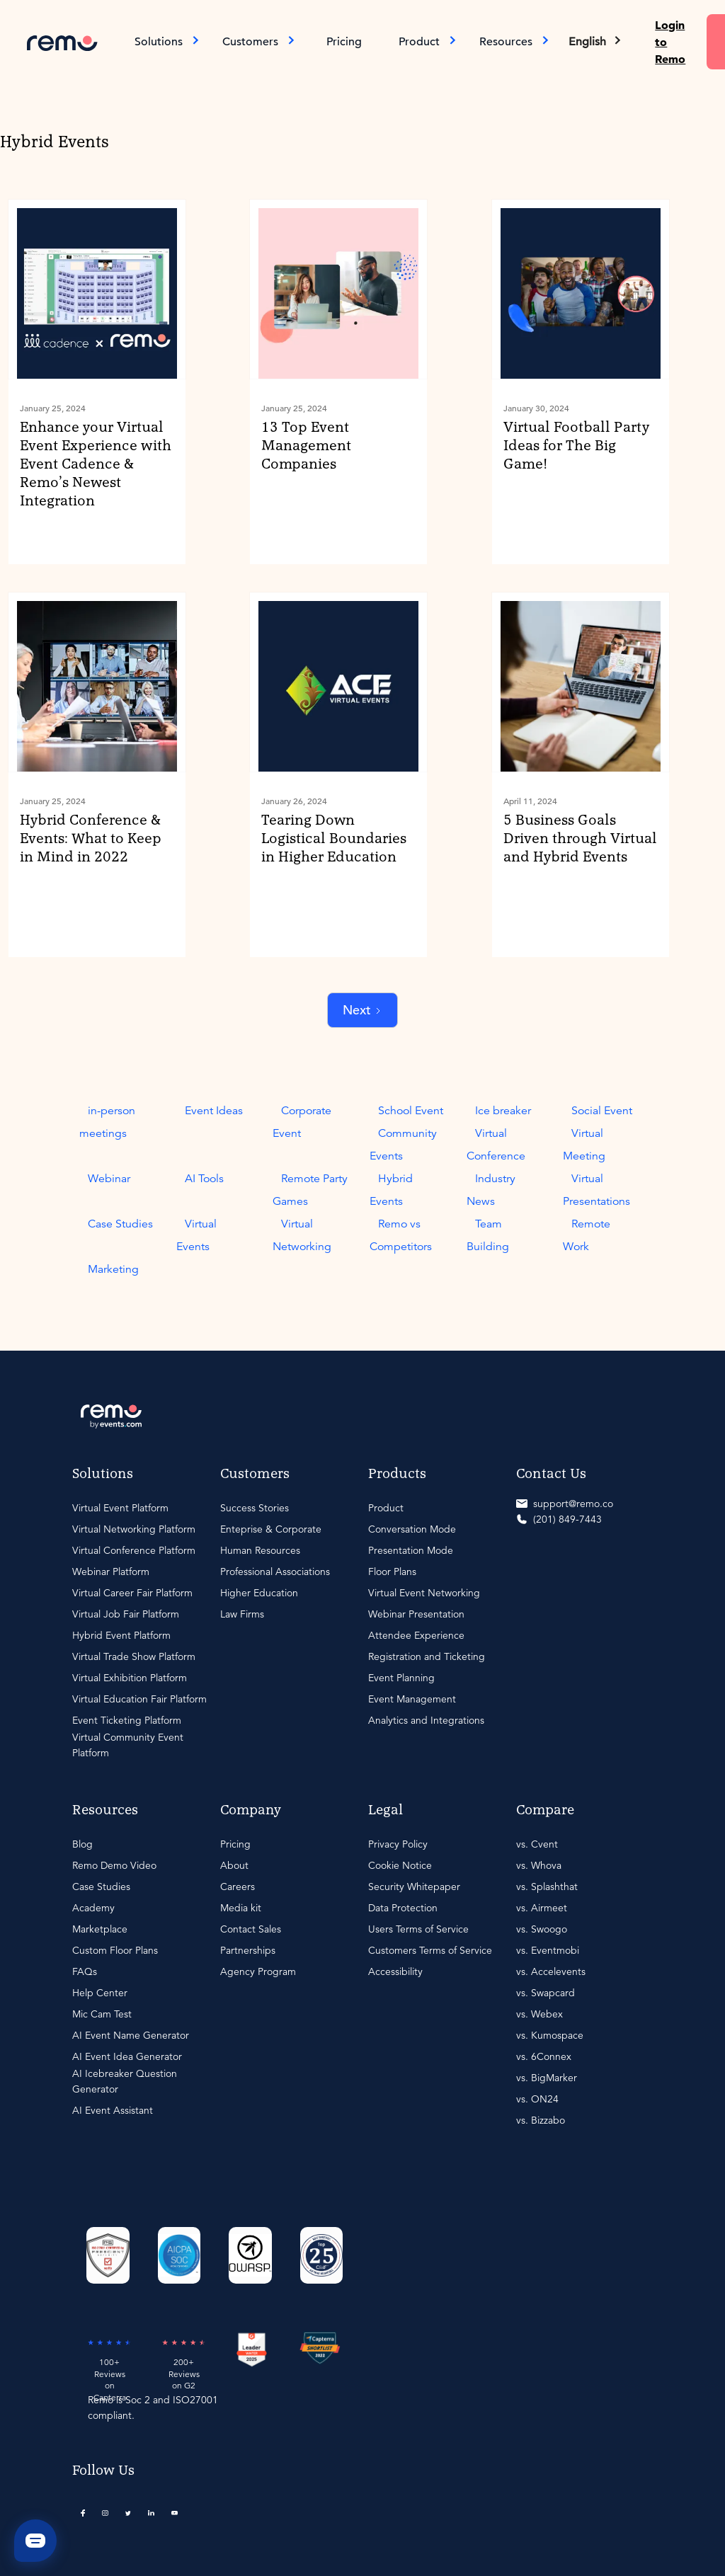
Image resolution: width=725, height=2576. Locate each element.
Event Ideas (214, 1111)
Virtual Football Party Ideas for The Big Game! (576, 445)
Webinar (109, 1179)
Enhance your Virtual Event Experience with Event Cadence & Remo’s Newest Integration (95, 464)
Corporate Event (302, 1122)
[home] (62, 41)
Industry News (491, 1190)
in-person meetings (107, 1122)
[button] (596, 41)
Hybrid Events (391, 1190)
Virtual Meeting (584, 1144)
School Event (410, 1111)
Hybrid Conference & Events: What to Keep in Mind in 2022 (90, 838)
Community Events (403, 1144)
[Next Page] (362, 1010)
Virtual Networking (302, 1235)
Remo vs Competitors (401, 1235)
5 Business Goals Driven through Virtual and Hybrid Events (580, 838)
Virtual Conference (496, 1144)
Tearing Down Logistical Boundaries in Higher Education (333, 838)
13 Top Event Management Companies (306, 445)
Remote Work (586, 1235)
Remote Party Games (310, 1190)
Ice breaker (503, 1111)
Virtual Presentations (596, 1190)
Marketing (113, 1269)
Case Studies (120, 1224)
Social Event (601, 1111)
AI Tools (204, 1179)
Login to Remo (670, 42)
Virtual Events (196, 1235)
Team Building (488, 1235)
